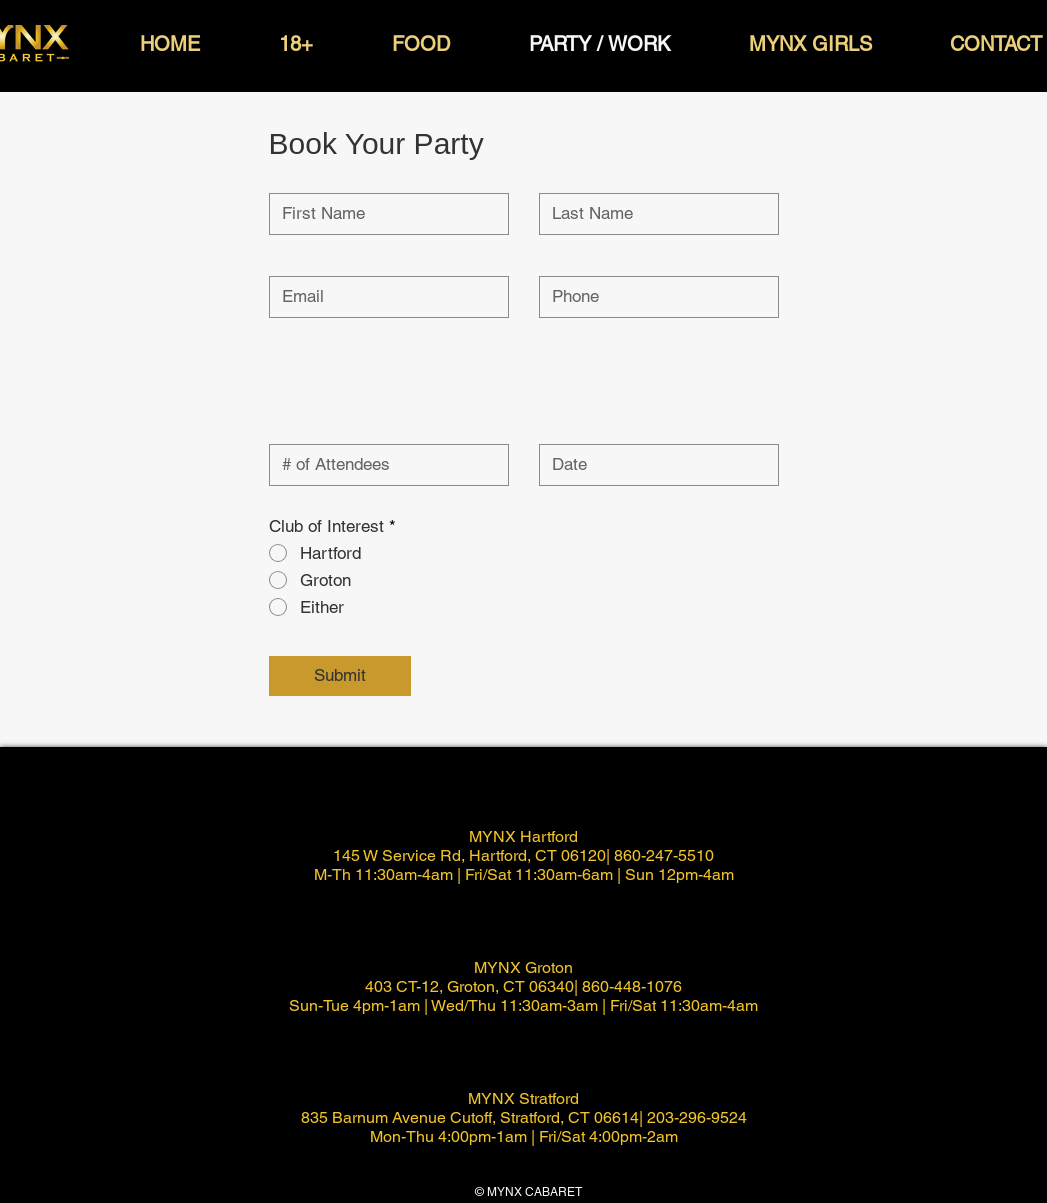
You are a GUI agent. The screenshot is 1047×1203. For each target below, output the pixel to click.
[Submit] (340, 676)
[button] (170, 44)
